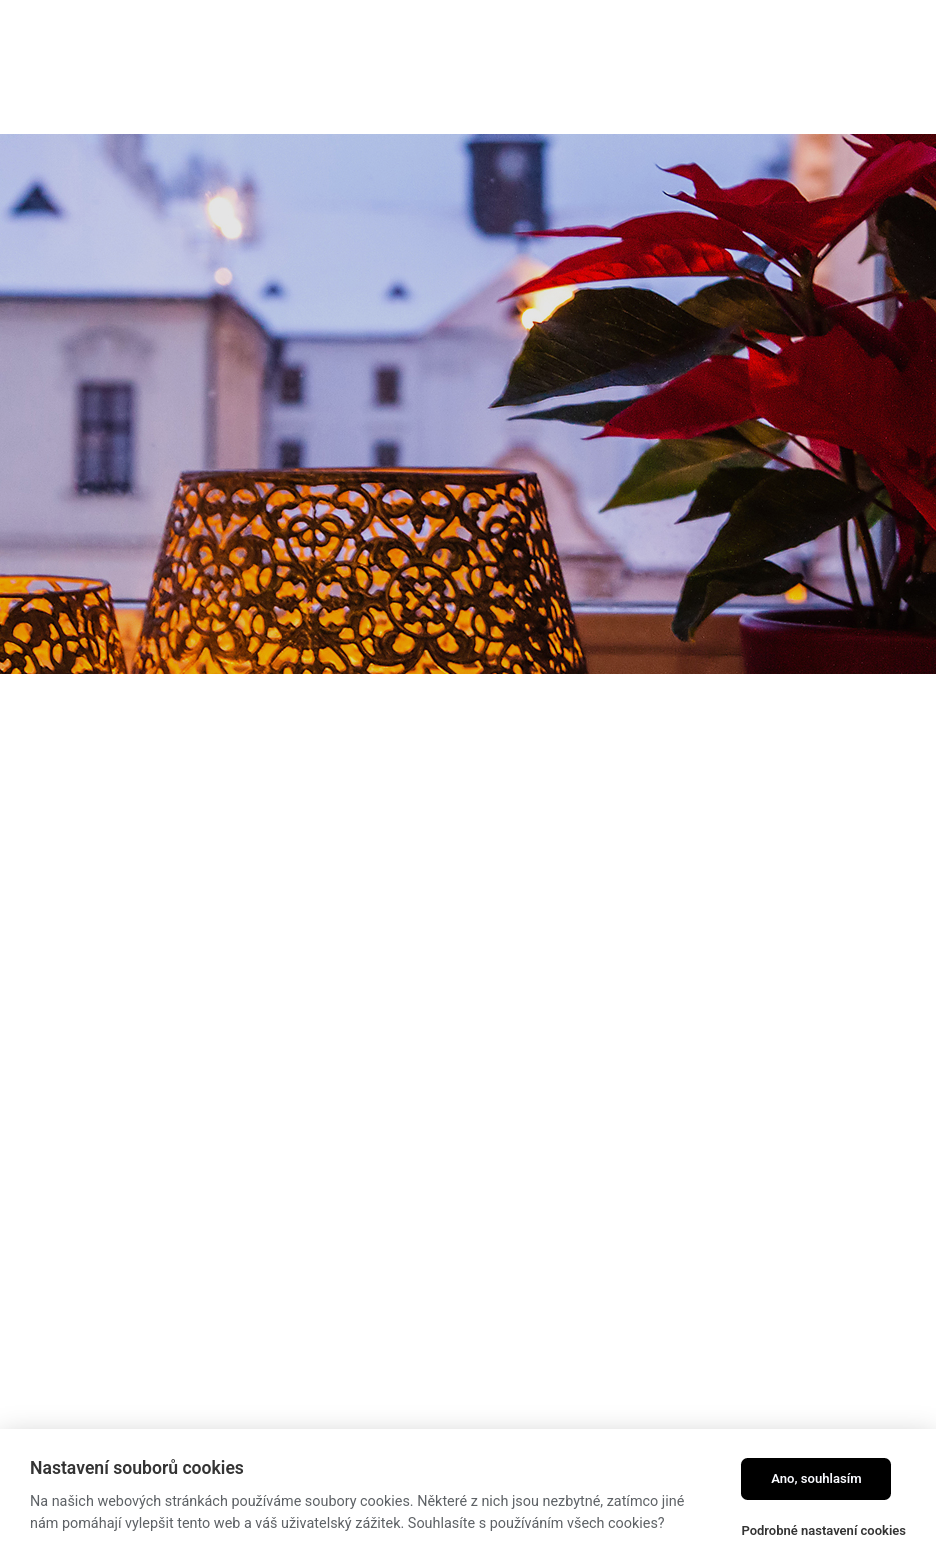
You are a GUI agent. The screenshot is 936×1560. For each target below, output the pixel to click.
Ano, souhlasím (816, 1478)
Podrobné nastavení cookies (823, 1530)
